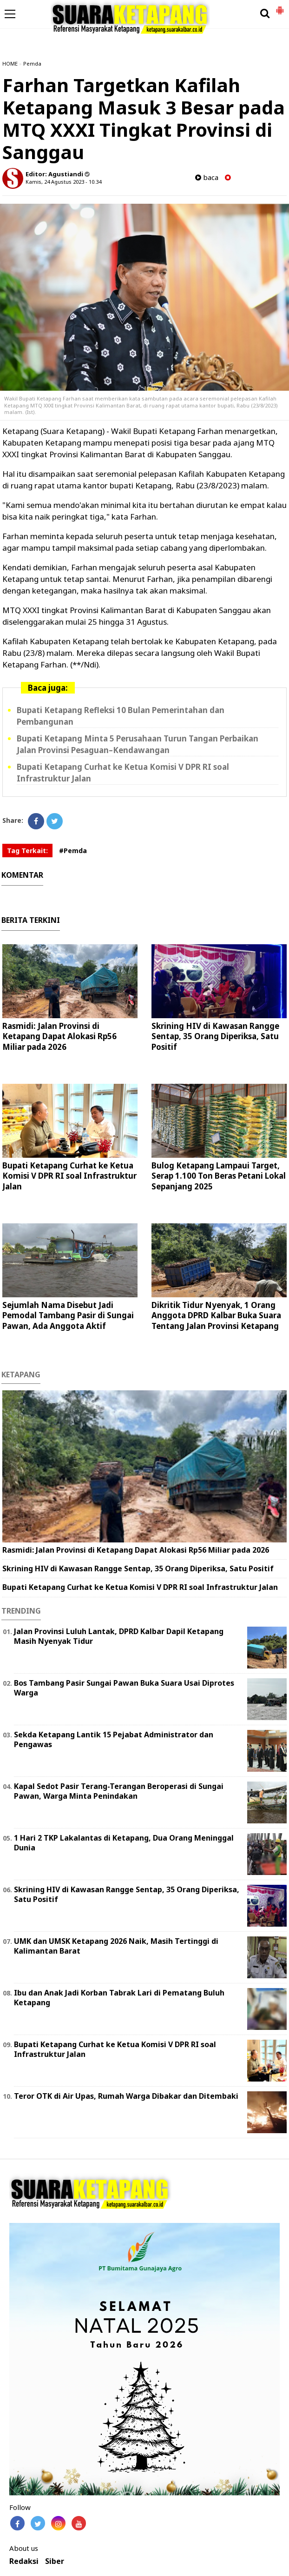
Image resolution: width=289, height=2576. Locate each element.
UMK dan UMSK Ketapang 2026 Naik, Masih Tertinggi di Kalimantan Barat (116, 1946)
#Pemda (73, 850)
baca (206, 177)
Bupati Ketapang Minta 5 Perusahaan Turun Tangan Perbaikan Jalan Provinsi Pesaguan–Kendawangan (137, 744)
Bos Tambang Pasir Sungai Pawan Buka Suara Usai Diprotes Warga (124, 1688)
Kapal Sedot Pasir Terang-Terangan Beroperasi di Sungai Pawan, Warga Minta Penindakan (118, 1791)
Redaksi (24, 2561)
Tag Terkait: (27, 850)
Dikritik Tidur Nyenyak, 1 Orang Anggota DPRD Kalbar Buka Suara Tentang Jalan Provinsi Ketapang (216, 1315)
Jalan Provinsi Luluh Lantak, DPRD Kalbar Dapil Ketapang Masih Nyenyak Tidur (118, 1636)
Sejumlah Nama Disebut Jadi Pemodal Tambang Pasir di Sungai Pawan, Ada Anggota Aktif (68, 1315)
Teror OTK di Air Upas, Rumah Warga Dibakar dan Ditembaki (126, 2096)
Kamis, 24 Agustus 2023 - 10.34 (63, 181)
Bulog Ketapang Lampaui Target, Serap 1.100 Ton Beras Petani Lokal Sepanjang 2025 (218, 1175)
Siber (54, 2561)
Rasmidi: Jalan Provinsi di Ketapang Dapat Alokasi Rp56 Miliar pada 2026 (59, 1036)
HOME (10, 63)
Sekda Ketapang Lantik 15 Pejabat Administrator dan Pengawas (113, 1739)
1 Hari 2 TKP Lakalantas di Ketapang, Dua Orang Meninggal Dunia (124, 1843)
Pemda (32, 63)
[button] (279, 6)
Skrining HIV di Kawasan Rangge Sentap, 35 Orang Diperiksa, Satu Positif (215, 1036)
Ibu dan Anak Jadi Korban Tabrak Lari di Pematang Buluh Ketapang (119, 1998)
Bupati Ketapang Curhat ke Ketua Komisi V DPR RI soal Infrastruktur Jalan (69, 1175)
